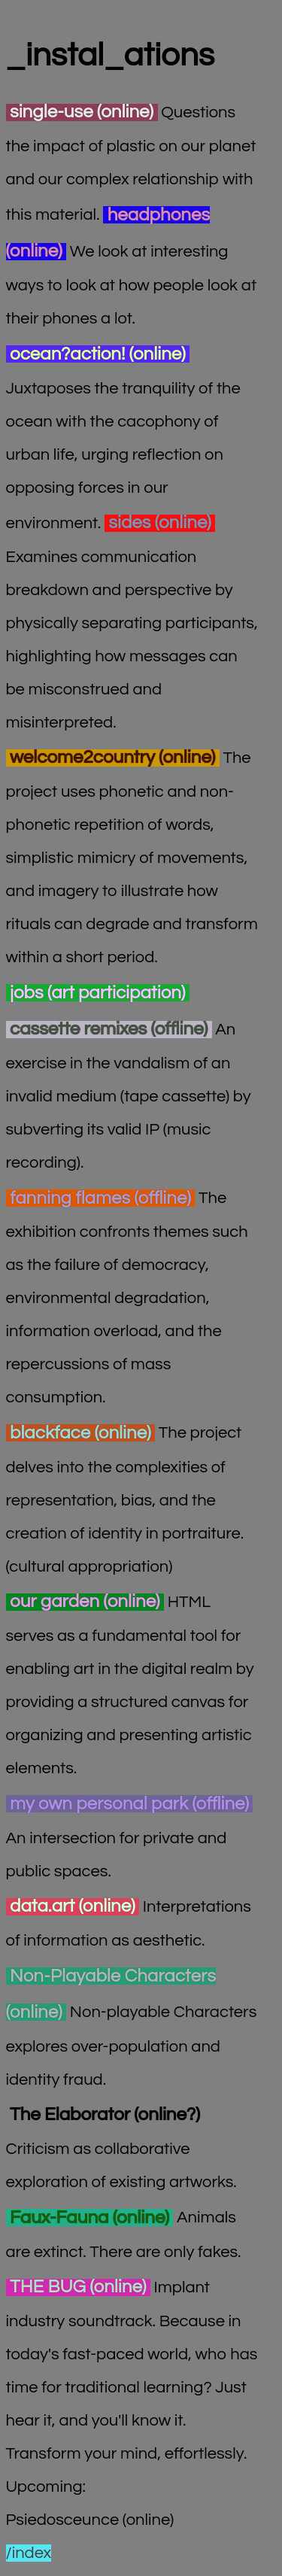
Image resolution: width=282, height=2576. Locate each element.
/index (29, 2553)
